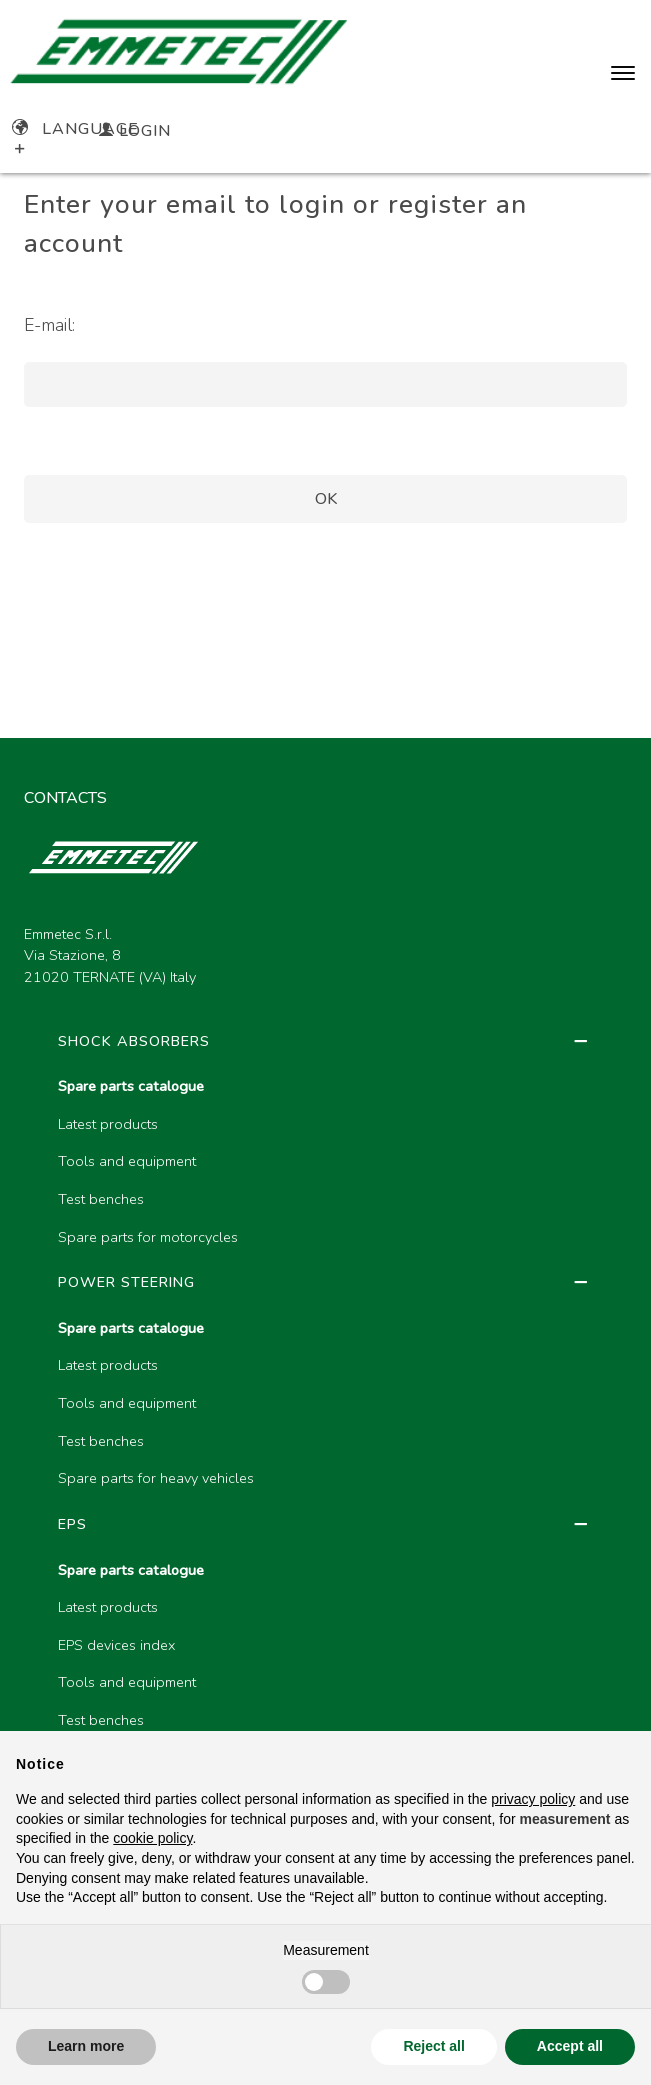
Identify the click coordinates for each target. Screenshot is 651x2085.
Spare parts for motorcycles (148, 1237)
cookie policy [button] (152, 1838)
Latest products (108, 1124)
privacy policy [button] (533, 1799)
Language (75, 129)
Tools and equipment (127, 1161)
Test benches (101, 1199)
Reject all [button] (433, 2046)
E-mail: (49, 325)
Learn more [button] (86, 2046)
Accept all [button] (570, 2046)
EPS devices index (116, 1645)
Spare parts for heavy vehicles (156, 1478)
